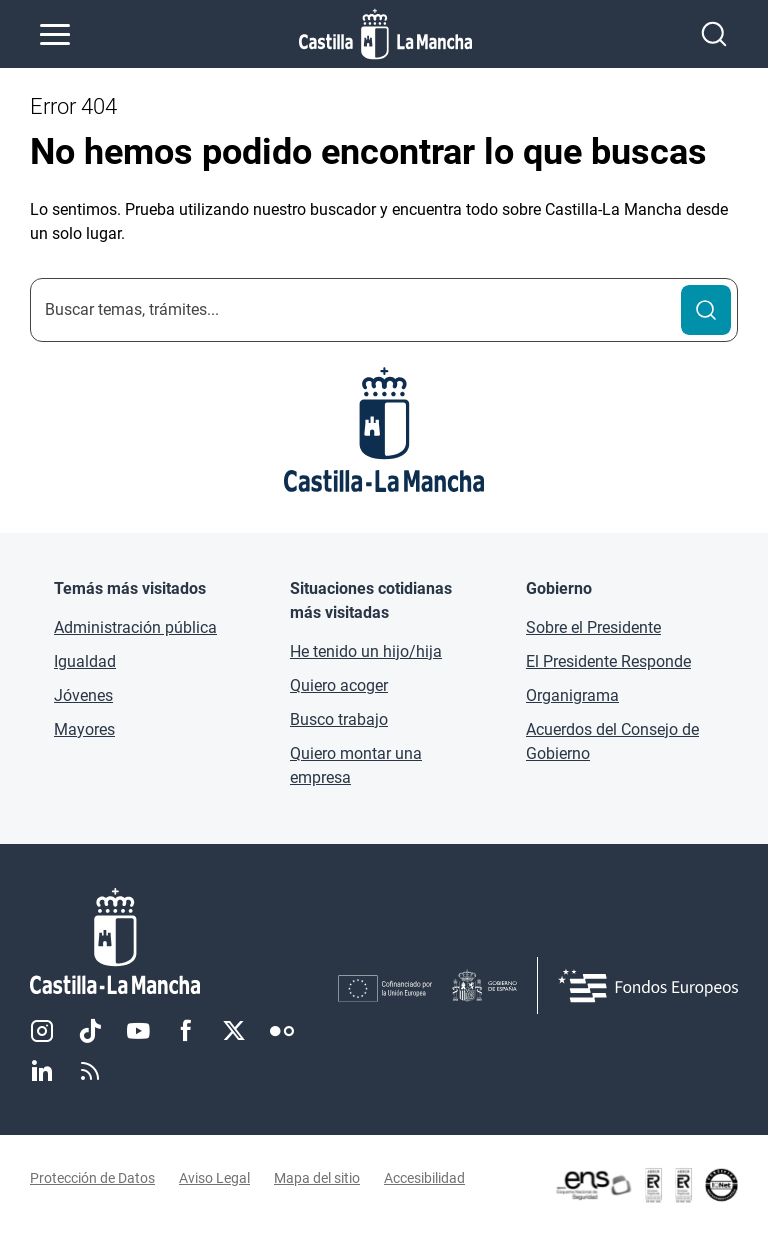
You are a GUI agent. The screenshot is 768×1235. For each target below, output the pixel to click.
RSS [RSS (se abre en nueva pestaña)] (90, 1071)
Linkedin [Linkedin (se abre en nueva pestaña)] (42, 1071)
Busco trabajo (339, 719)
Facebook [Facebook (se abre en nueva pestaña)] (186, 1031)
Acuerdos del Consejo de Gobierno (612, 741)
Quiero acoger (339, 685)
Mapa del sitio (317, 1178)
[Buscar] (706, 310)
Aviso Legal (214, 1178)
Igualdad (85, 661)
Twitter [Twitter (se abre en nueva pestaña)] (234, 1031)
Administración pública (135, 627)
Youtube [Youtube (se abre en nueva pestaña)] (138, 1031)
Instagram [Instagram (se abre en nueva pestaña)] (42, 1031)
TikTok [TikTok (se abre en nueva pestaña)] (90, 1031)
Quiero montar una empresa (356, 765)
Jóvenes (83, 695)
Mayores (84, 729)
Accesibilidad (424, 1178)
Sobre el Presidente (593, 627)
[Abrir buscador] (714, 34)
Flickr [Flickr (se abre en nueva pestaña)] (282, 1031)
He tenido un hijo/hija (366, 651)
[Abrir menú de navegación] (55, 34)
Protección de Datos (92, 1178)
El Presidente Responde (608, 661)
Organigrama (572, 695)
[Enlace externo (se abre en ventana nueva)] (646, 1185)
